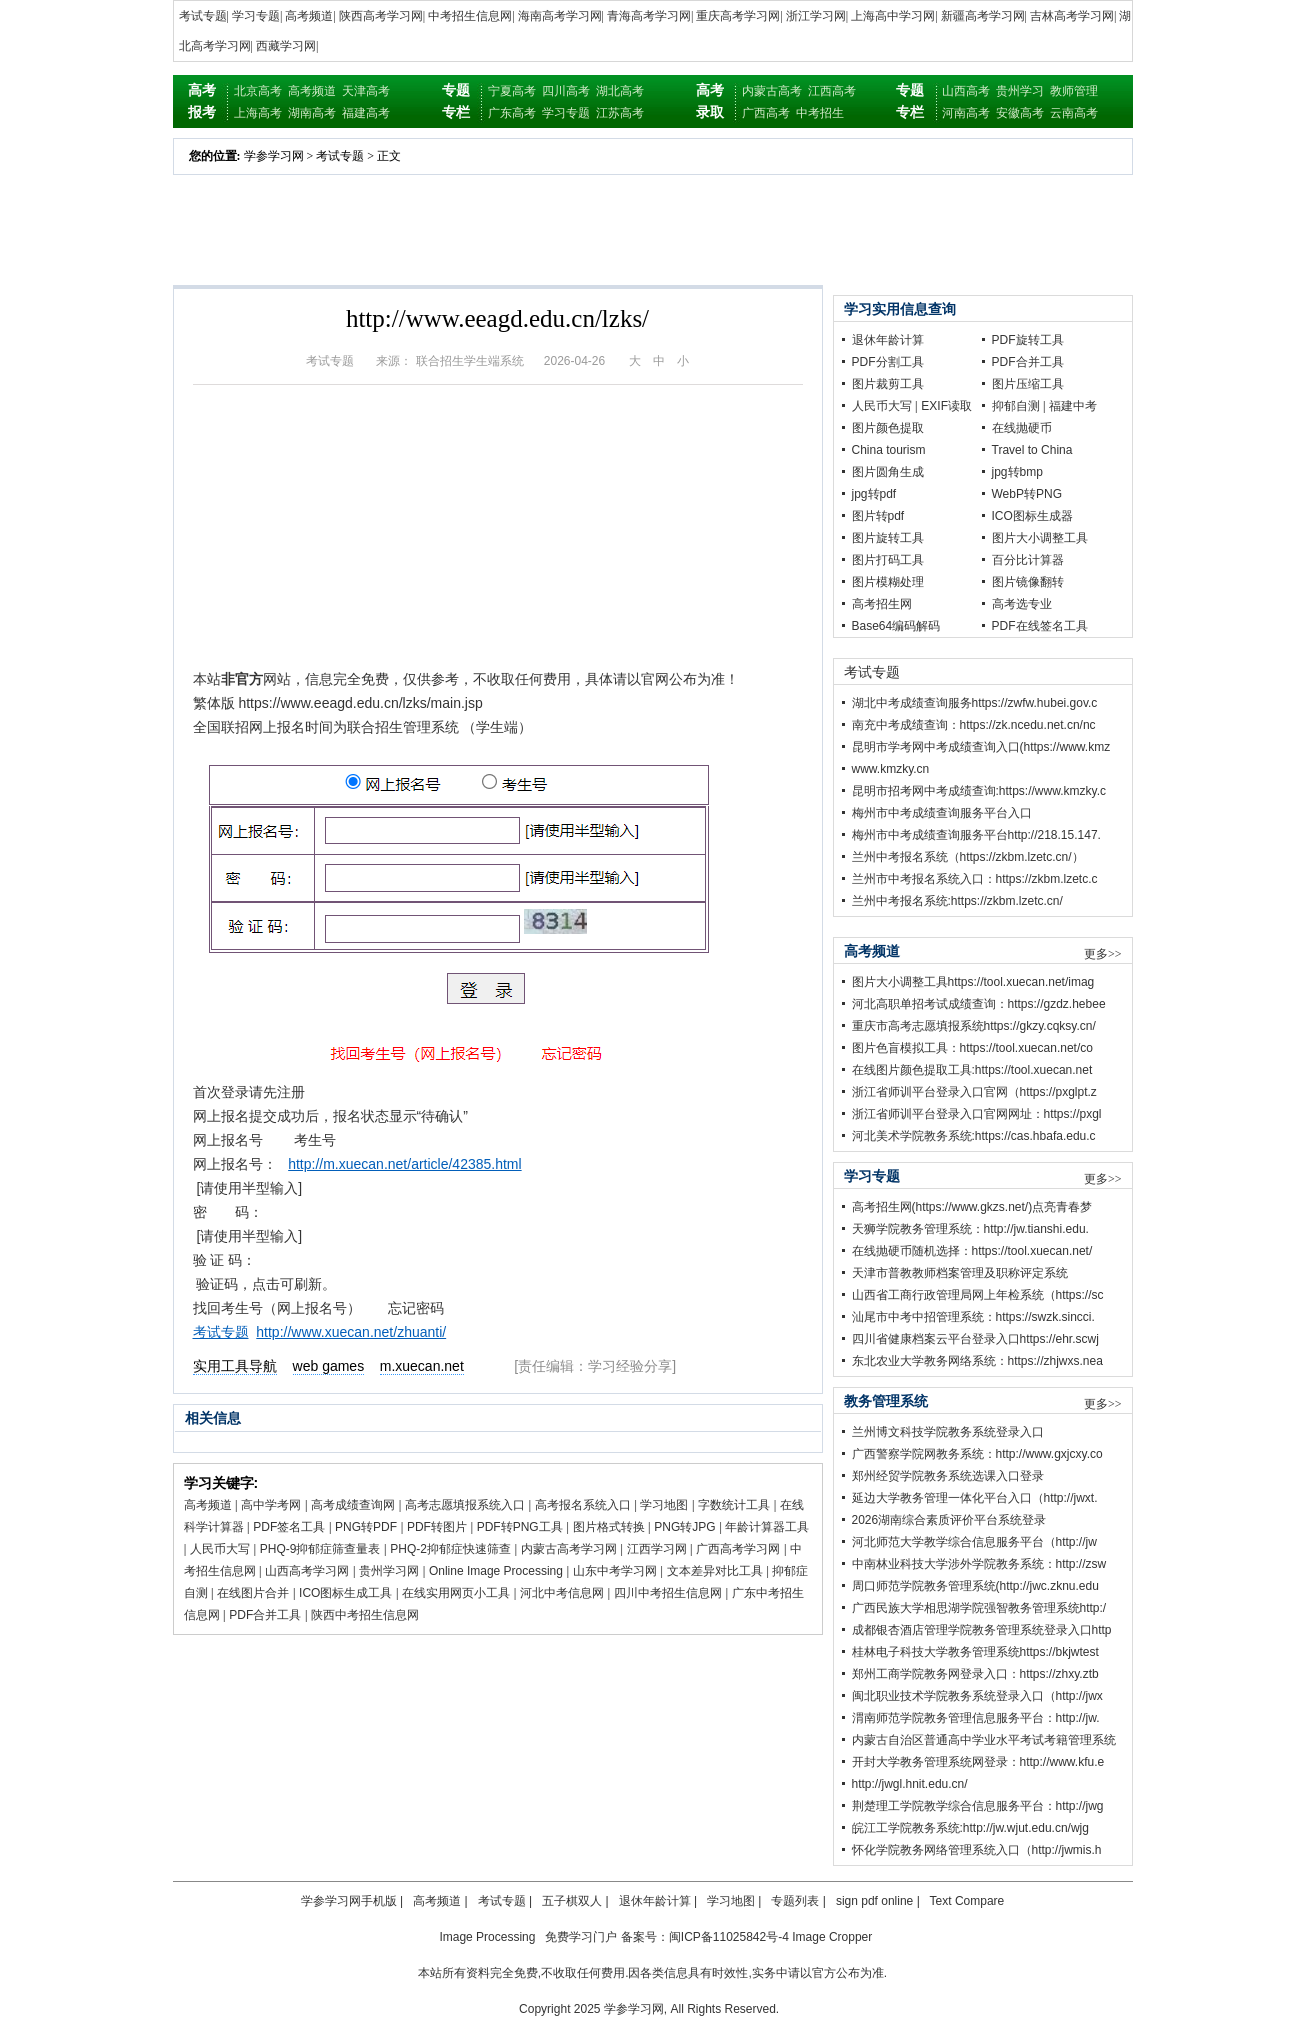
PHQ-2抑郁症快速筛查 (450, 1549)
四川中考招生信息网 (668, 1593)
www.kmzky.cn (891, 769)
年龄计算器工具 (767, 1527)
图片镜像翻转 (1028, 582)
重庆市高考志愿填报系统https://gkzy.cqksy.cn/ (974, 1026)
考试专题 (203, 16)
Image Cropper (832, 1937)
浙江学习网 (816, 16)
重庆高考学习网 (738, 16)
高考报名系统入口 (583, 1505)
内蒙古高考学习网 (569, 1549)
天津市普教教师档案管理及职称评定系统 (960, 1273)
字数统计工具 (734, 1505)
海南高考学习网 (560, 16)
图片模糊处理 (888, 582)
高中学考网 (271, 1505)
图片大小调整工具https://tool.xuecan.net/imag (973, 982)
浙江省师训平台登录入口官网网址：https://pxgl (977, 1114)
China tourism (889, 450)
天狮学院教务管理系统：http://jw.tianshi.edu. (970, 1229)
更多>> (1103, 954)
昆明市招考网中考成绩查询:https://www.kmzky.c (979, 791)
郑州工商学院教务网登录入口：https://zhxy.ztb (975, 1674)
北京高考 (258, 91)
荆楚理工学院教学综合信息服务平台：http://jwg (978, 1806)
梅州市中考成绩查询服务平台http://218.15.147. (976, 835)
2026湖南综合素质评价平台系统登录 (949, 1520)
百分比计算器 (1028, 560)
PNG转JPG (684, 1527)
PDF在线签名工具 (1040, 626)
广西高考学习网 (738, 1549)
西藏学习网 (286, 46)
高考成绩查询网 (353, 1505)
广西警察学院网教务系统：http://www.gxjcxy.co (977, 1454)
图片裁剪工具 (888, 384)
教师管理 (1074, 91)
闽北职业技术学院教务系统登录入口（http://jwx (977, 1696)
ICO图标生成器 (1032, 516)
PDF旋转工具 (1028, 340)
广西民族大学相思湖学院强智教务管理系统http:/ (979, 1608)
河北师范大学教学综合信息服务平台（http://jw (974, 1542)
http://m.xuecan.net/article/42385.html (404, 1164)
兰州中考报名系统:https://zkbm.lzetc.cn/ (957, 901)
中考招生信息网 (470, 16)
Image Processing (487, 1937)
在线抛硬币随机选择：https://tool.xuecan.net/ (972, 1251)
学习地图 (664, 1505)
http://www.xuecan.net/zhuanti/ (351, 1332)
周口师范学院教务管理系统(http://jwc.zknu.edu (975, 1586)
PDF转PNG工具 (520, 1527)
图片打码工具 (888, 560)
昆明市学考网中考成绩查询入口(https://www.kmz (981, 747)
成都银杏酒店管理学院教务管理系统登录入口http (982, 1630)
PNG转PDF (366, 1527)
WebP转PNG (1027, 494)
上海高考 (258, 113)
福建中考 (1073, 406)
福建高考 (366, 113)
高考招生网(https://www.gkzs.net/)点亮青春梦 (972, 1207)
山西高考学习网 (307, 1571)
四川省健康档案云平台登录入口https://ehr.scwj (975, 1339)
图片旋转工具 (888, 538)
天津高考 (366, 91)
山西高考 (966, 91)
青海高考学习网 (649, 16)
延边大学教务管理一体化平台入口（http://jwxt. (975, 1498)
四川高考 (566, 91)
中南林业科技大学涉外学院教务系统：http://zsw (979, 1564)
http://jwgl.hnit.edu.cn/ (910, 1784)
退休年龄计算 (888, 340)
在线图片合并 (253, 1593)
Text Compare (967, 1901)
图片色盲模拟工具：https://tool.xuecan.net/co (972, 1048)
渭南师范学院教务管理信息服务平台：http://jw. (976, 1718)
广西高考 (766, 113)
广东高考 (512, 113)
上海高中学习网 (893, 16)
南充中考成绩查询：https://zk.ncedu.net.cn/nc (974, 725)
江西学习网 (657, 1549)
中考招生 (820, 113)
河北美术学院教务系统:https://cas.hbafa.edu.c (974, 1136)
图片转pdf (878, 516)
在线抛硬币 (1022, 428)
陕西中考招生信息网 (365, 1615)
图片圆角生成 (888, 472)
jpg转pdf (874, 494)
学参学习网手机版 (349, 1901)
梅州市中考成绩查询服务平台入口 (942, 813)
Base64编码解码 (896, 626)
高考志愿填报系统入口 (465, 1505)
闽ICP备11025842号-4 (729, 1937)
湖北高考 (620, 91)
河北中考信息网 (562, 1593)
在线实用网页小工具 (456, 1593)
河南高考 (966, 113)
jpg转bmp (1017, 472)
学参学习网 (274, 156)
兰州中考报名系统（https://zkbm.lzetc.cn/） (968, 857)
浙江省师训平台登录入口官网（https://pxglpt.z (974, 1092)
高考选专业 (1022, 604)
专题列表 (795, 1901)
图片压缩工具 (1028, 384)
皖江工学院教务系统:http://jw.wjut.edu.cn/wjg (970, 1828)
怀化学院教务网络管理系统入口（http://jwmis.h (977, 1850)
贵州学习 (1020, 91)
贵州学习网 (389, 1571)
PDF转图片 (437, 1527)
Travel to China (1032, 450)
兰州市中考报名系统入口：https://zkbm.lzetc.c (975, 879)
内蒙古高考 (772, 91)
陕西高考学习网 (381, 16)
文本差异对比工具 (715, 1571)
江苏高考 (620, 113)
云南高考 (1074, 113)
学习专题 (256, 16)
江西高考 (832, 91)
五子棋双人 (572, 1901)
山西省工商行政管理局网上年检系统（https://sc (978, 1295)
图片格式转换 (609, 1527)
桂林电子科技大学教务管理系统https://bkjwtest (975, 1652)
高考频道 (309, 16)
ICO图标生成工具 (345, 1593)
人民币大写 (220, 1549)
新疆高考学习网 (983, 16)
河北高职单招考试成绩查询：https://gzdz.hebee (979, 1004)
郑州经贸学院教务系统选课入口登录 (948, 1476)
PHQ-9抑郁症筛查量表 (320, 1549)
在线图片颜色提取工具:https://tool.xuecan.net (972, 1070)
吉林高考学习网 (1072, 16)
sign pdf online (874, 1901)
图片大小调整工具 (1040, 538)
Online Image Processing (496, 1571)
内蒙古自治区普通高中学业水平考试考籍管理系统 (984, 1740)
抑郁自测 (1016, 406)
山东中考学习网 (615, 1571)
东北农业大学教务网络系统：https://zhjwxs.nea (977, 1361)
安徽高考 (1020, 113)
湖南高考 (312, 113)
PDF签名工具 (289, 1527)
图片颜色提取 (888, 428)
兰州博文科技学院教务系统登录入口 (948, 1432)
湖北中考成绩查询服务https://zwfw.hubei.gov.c (975, 703)
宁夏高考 (512, 91)
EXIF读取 (946, 406)
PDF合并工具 (265, 1615)
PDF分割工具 (888, 362)
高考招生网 (882, 604)
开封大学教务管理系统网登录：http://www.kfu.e (978, 1762)
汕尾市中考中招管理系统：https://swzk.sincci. (973, 1317)
